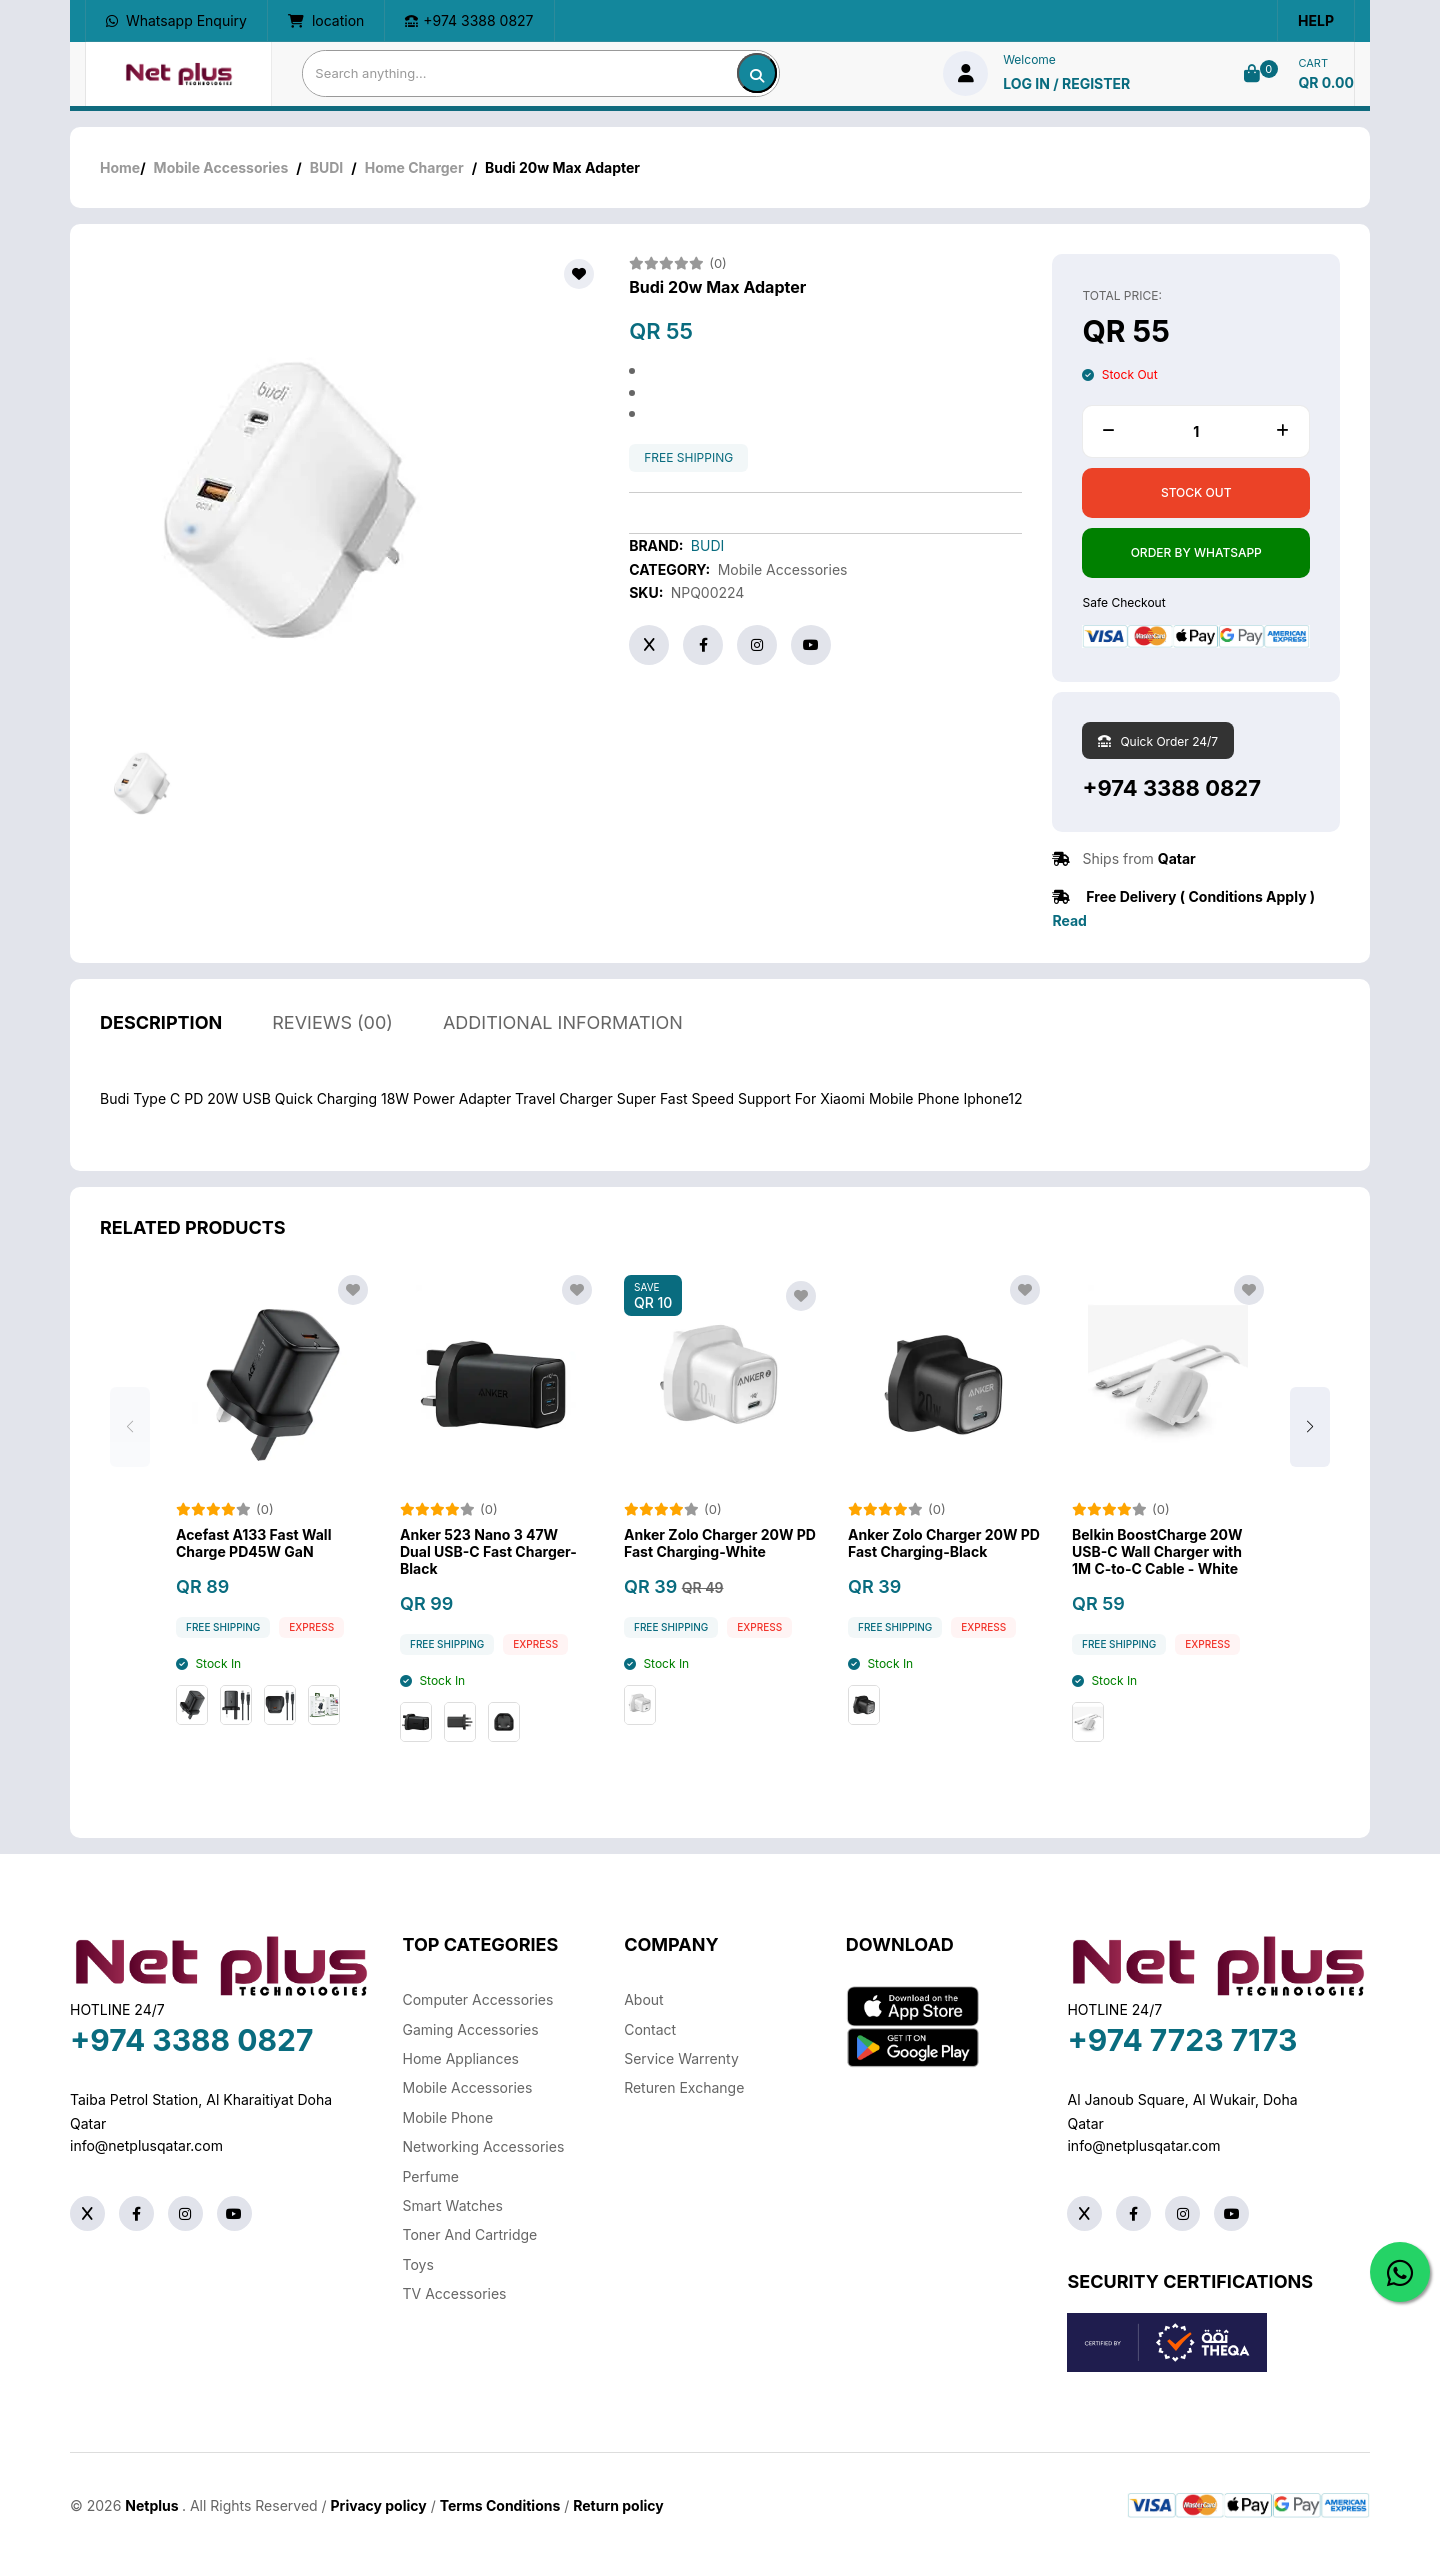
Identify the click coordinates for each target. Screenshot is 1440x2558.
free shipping (688, 458)
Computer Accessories (478, 1999)
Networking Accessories (484, 2146)
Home (120, 167)
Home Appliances (461, 2058)
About (643, 1999)
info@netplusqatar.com (146, 2145)
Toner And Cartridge (470, 2234)
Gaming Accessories (471, 2029)
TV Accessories (455, 2293)
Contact (650, 2029)
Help (1316, 20)
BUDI (327, 167)
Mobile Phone (448, 2117)
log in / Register (1066, 83)
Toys (418, 2264)
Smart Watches (453, 2205)
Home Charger (414, 167)
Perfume (431, 2176)
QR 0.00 (1326, 82)
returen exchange (684, 2087)
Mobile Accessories (221, 167)
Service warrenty (681, 2058)
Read (1069, 920)
